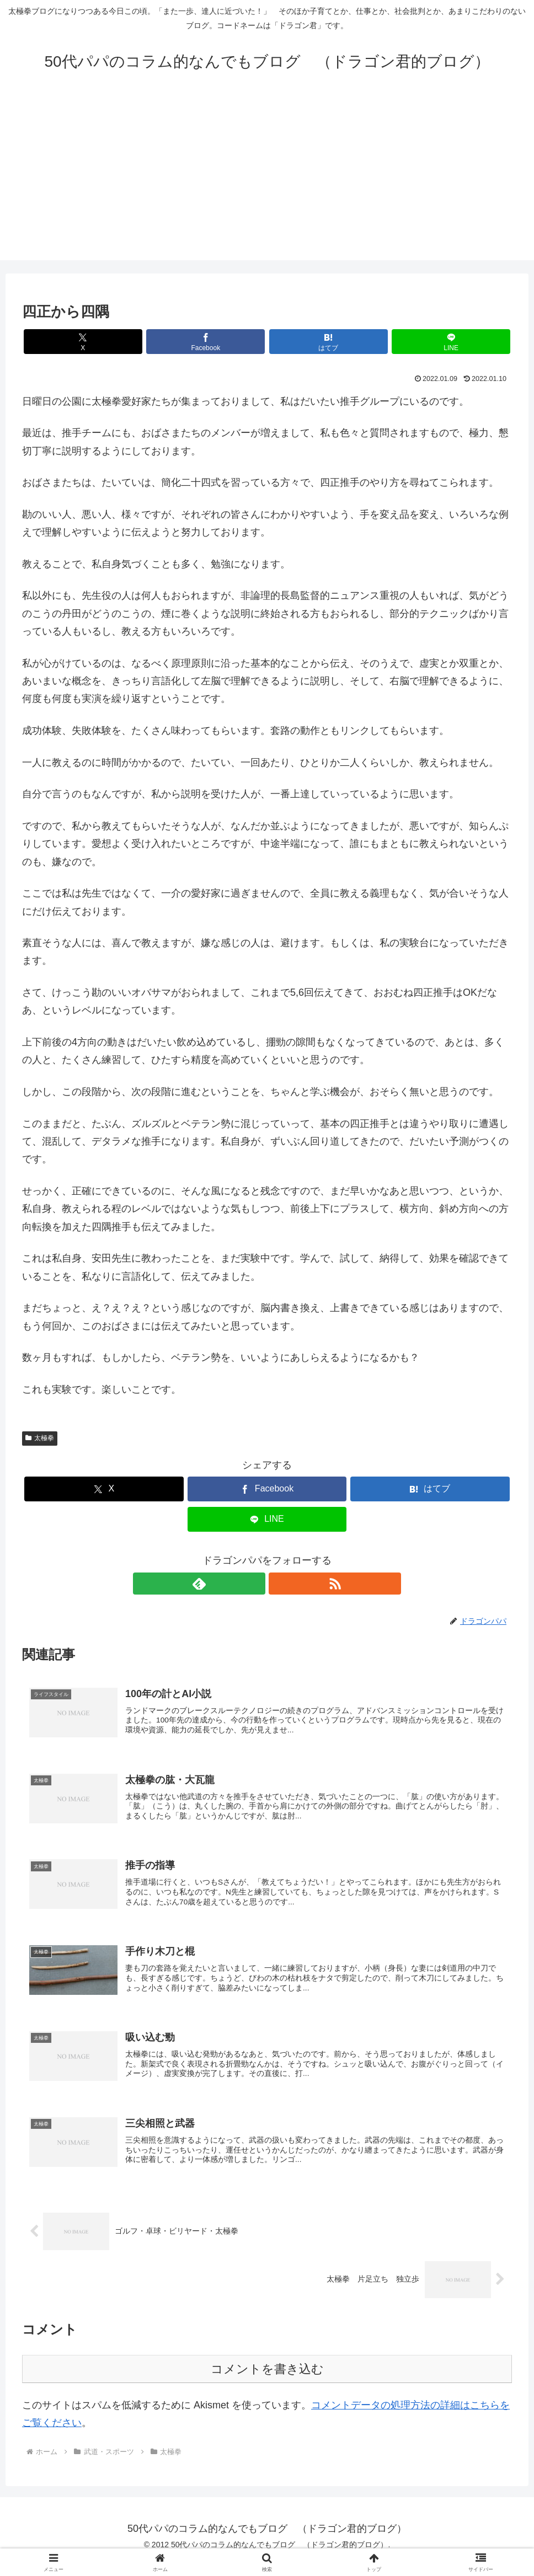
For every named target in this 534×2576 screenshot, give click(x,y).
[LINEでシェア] (390, 341)
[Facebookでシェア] (225, 341)
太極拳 (39, 1438)
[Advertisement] (267, 183)
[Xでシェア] (143, 341)
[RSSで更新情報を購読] (280, 1584)
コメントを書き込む (267, 2384)
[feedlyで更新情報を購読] (254, 1584)
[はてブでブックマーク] (308, 341)
